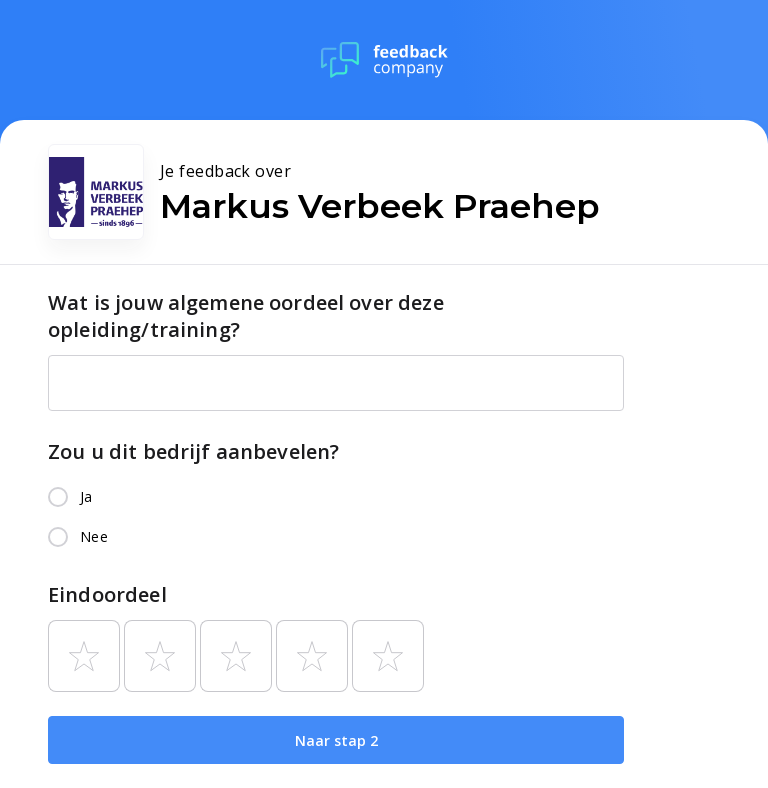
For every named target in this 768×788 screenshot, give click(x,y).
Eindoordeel (107, 594)
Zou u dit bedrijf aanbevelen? (193, 451)
